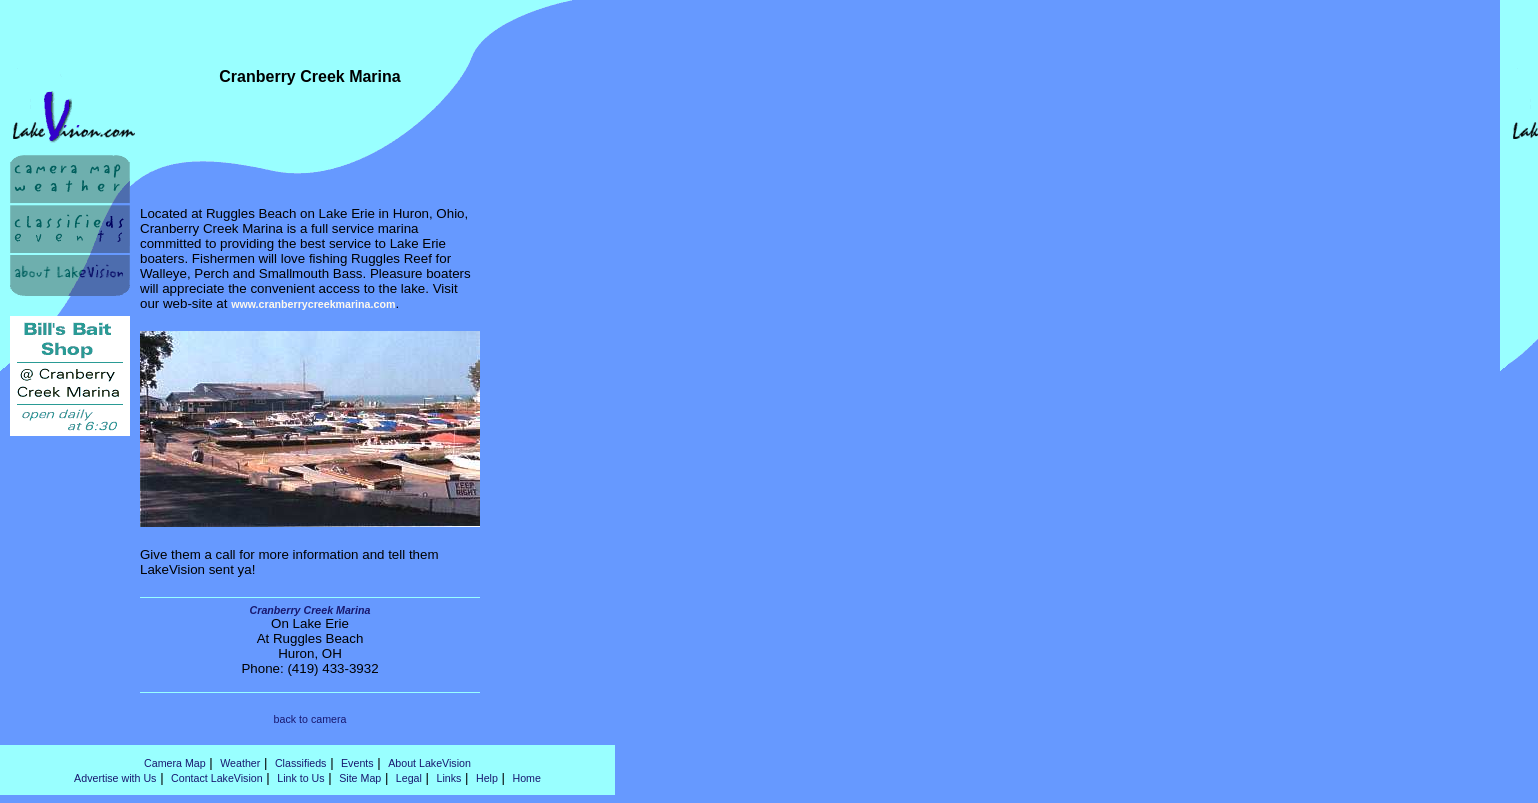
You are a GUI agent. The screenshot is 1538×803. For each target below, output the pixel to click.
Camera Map (175, 763)
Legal (409, 778)
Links (448, 778)
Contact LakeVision (217, 778)
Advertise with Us (115, 778)
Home (526, 778)
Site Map (360, 778)
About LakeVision (429, 763)
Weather (240, 763)
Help (487, 778)
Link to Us (300, 778)
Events (357, 763)
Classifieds (301, 763)
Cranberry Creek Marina (310, 610)
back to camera (310, 719)
